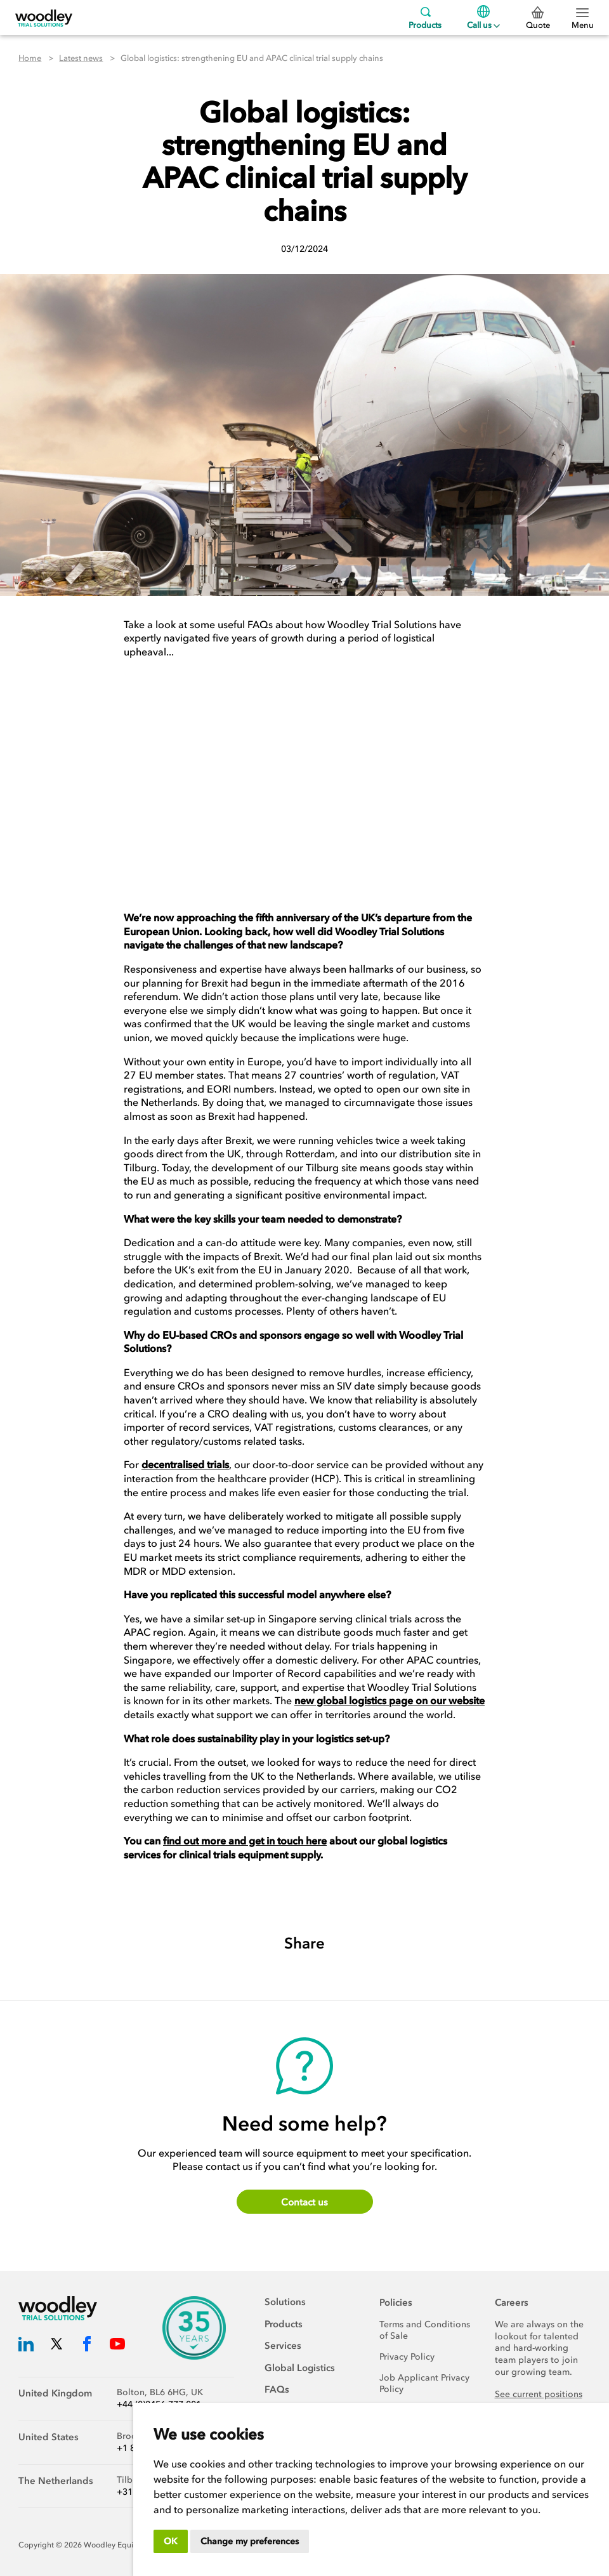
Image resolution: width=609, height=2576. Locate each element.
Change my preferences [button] (249, 2541)
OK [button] (171, 2541)
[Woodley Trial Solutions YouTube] (117, 2346)
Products (425, 17)
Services (283, 2345)
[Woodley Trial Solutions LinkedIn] (26, 2346)
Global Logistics (300, 2368)
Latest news (81, 58)
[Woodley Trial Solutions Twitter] (56, 2346)
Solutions (285, 2302)
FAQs (277, 2389)
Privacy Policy (407, 2356)
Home (29, 58)
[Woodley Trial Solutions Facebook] (87, 2346)
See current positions (538, 2394)
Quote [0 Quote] (538, 18)
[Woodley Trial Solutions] (43, 17)
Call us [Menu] (483, 17)
